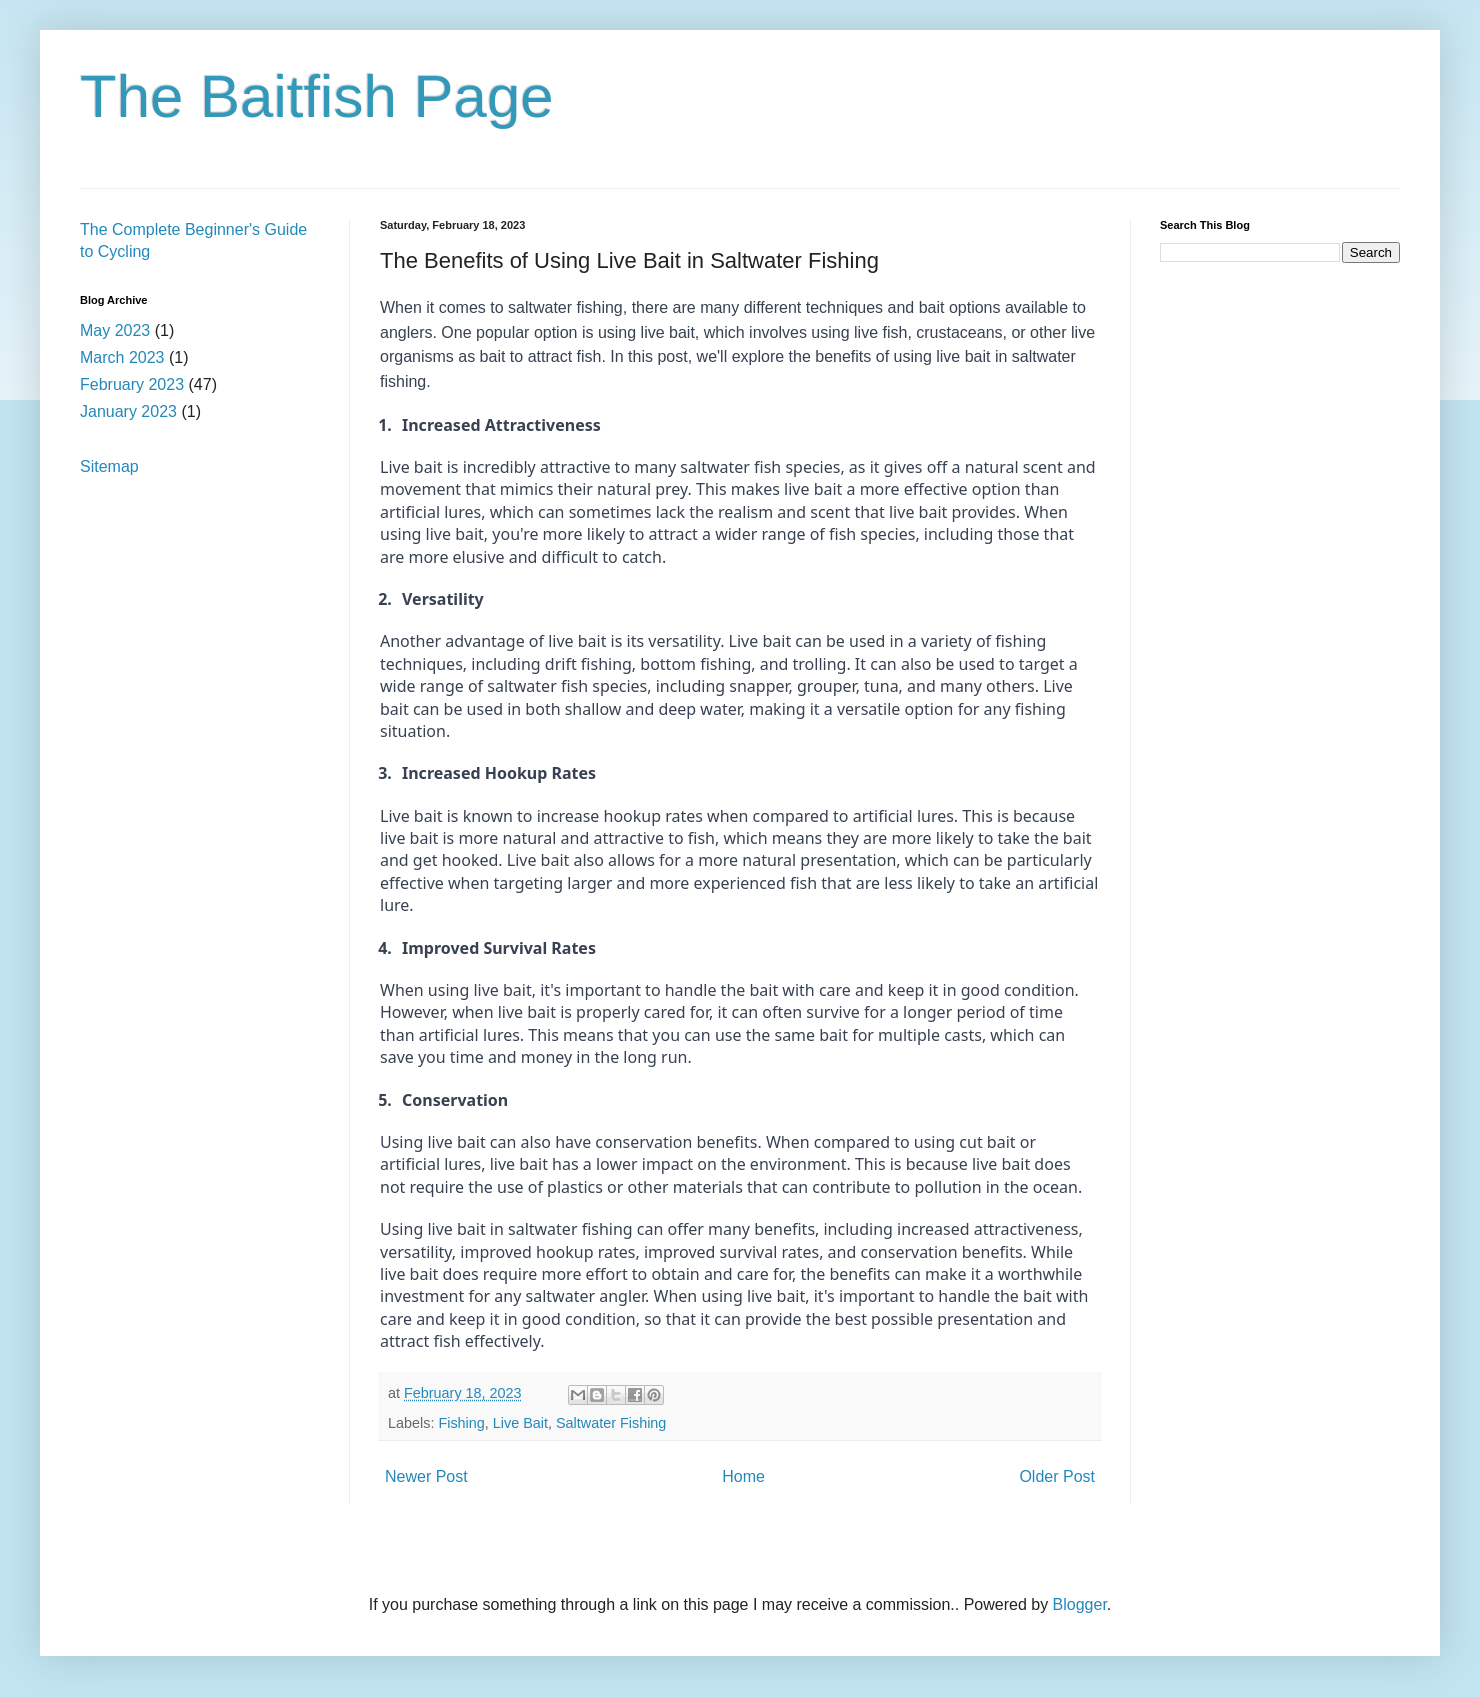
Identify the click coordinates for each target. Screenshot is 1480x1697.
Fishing (461, 1423)
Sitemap (109, 466)
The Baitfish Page (317, 96)
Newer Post (426, 1476)
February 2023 (132, 384)
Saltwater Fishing (611, 1423)
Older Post (1057, 1476)
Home (743, 1476)
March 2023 (122, 357)
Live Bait (520, 1423)
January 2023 (128, 411)
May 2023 (115, 330)
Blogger (1080, 1604)
